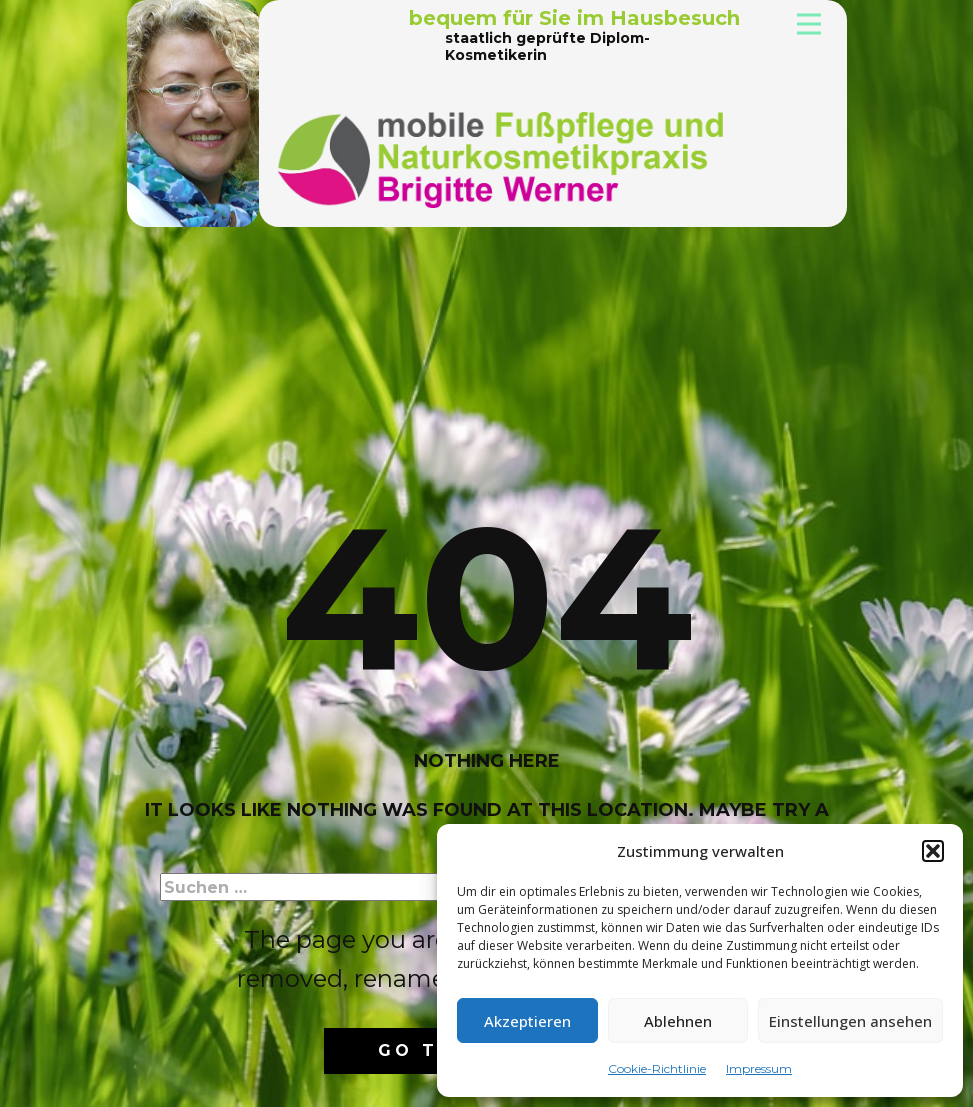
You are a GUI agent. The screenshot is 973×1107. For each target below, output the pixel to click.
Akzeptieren (527, 1021)
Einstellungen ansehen (850, 1021)
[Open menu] (809, 24)
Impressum (759, 1068)
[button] (933, 851)
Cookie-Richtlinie (657, 1068)
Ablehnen (678, 1021)
